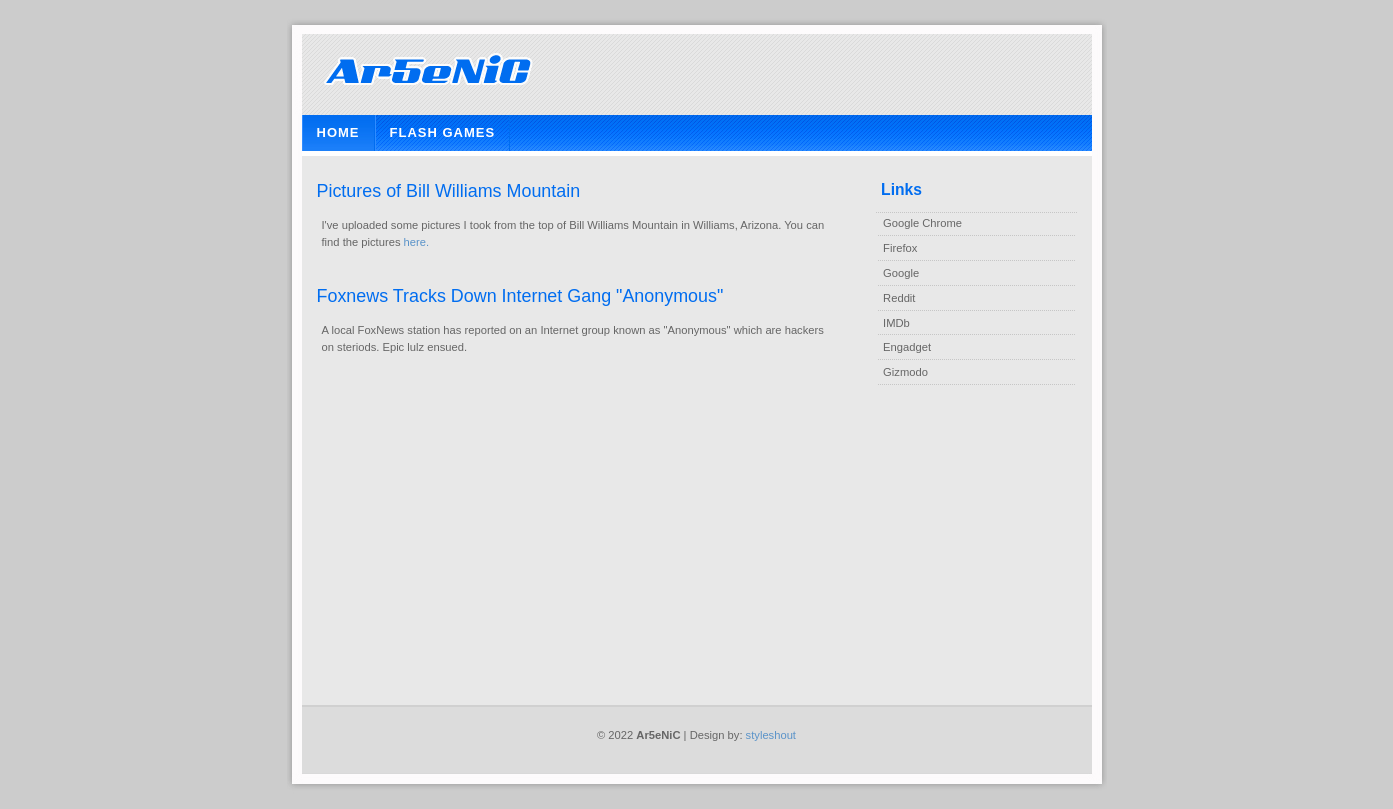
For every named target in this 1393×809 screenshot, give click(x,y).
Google (901, 273)
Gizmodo (905, 372)
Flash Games (443, 132)
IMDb (896, 323)
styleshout (771, 735)
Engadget (907, 347)
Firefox (900, 248)
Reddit (899, 298)
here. (417, 242)
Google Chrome (922, 223)
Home (338, 132)
